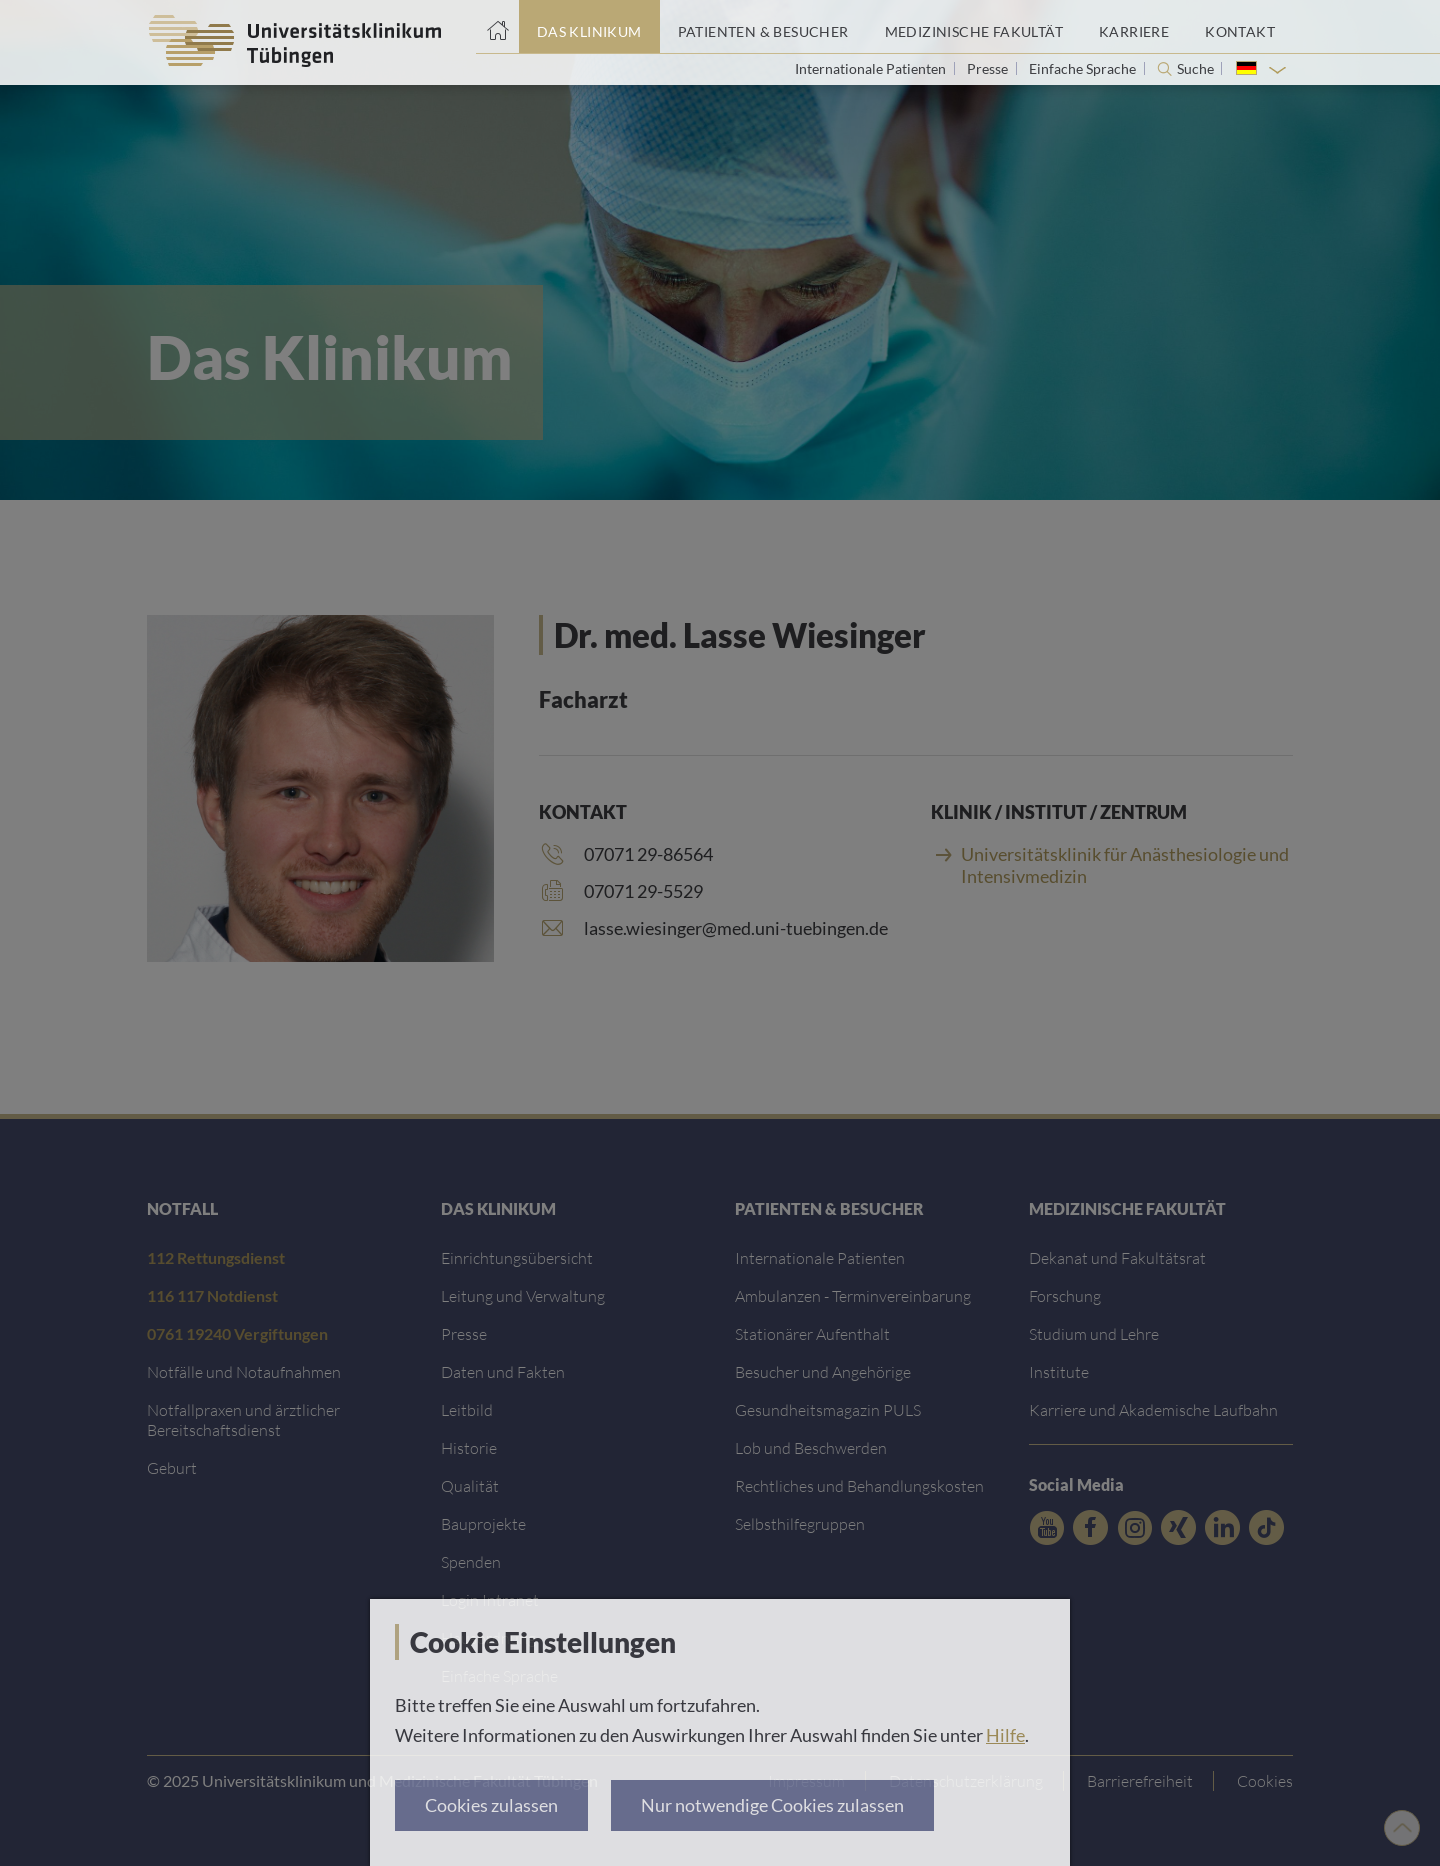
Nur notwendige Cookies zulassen (772, 1805)
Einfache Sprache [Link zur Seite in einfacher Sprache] (1084, 68)
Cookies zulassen (491, 1805)
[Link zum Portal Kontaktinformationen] (1240, 27)
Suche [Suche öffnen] (1195, 69)
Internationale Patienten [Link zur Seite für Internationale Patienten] (872, 68)
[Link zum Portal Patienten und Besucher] (763, 27)
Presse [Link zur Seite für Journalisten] (989, 68)
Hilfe (1005, 1735)
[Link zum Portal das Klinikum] (589, 27)
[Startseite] (497, 27)
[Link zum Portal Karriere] (1134, 27)
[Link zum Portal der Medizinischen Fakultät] (974, 27)
